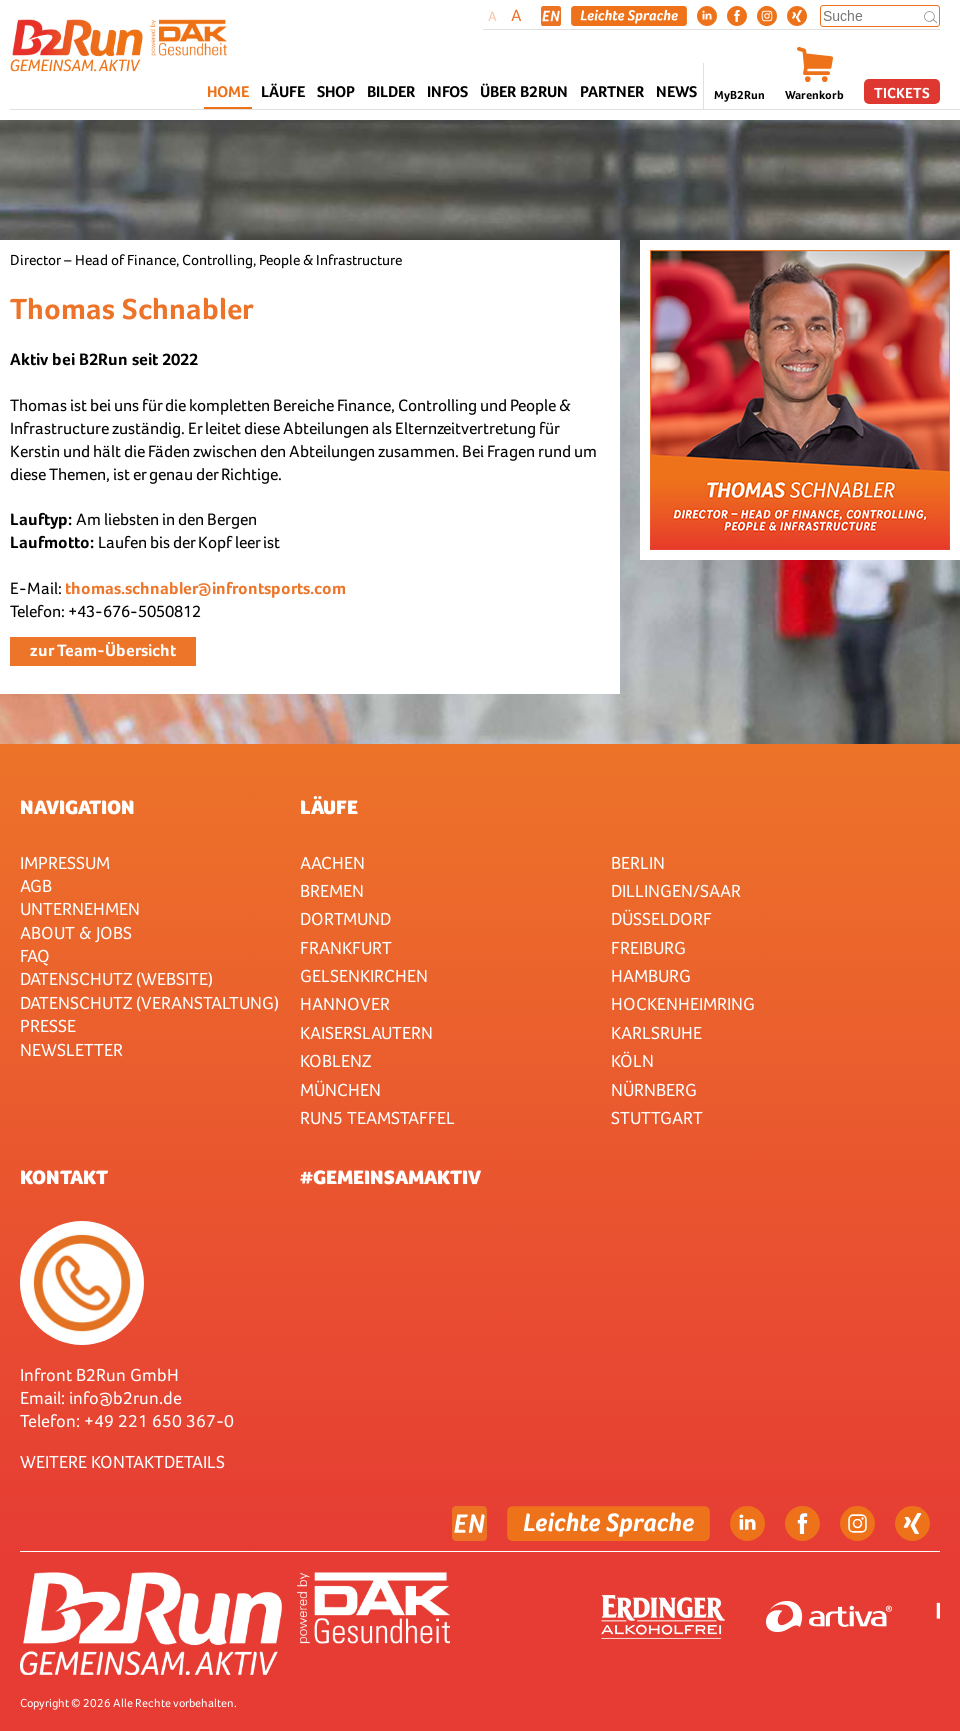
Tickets (902, 92)
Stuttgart (657, 1117)
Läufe (329, 807)
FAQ (35, 955)
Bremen (332, 890)
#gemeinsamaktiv (390, 1177)
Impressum (65, 862)
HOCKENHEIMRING (683, 1003)
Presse (48, 1025)
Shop (336, 91)
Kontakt (64, 1177)
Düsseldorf (661, 918)
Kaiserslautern (366, 1032)
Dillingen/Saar (676, 890)
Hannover (345, 1003)
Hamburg (651, 975)
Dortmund (345, 918)
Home (228, 91)
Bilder (391, 91)
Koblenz (335, 1060)
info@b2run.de (125, 1397)
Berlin (638, 862)
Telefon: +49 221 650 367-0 (127, 1420)
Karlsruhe (656, 1032)
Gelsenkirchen (364, 975)
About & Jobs (76, 932)
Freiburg (648, 947)
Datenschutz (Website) (116, 978)
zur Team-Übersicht (103, 650)
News (676, 91)
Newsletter (71, 1049)
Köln (632, 1060)
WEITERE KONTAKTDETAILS (122, 1461)
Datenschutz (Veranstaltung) (149, 1002)
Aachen (332, 862)
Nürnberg (654, 1089)
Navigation (77, 807)
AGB (36, 885)
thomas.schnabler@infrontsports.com (205, 588)
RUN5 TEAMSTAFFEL (377, 1117)
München (340, 1089)
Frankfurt (346, 947)
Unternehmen (80, 908)
